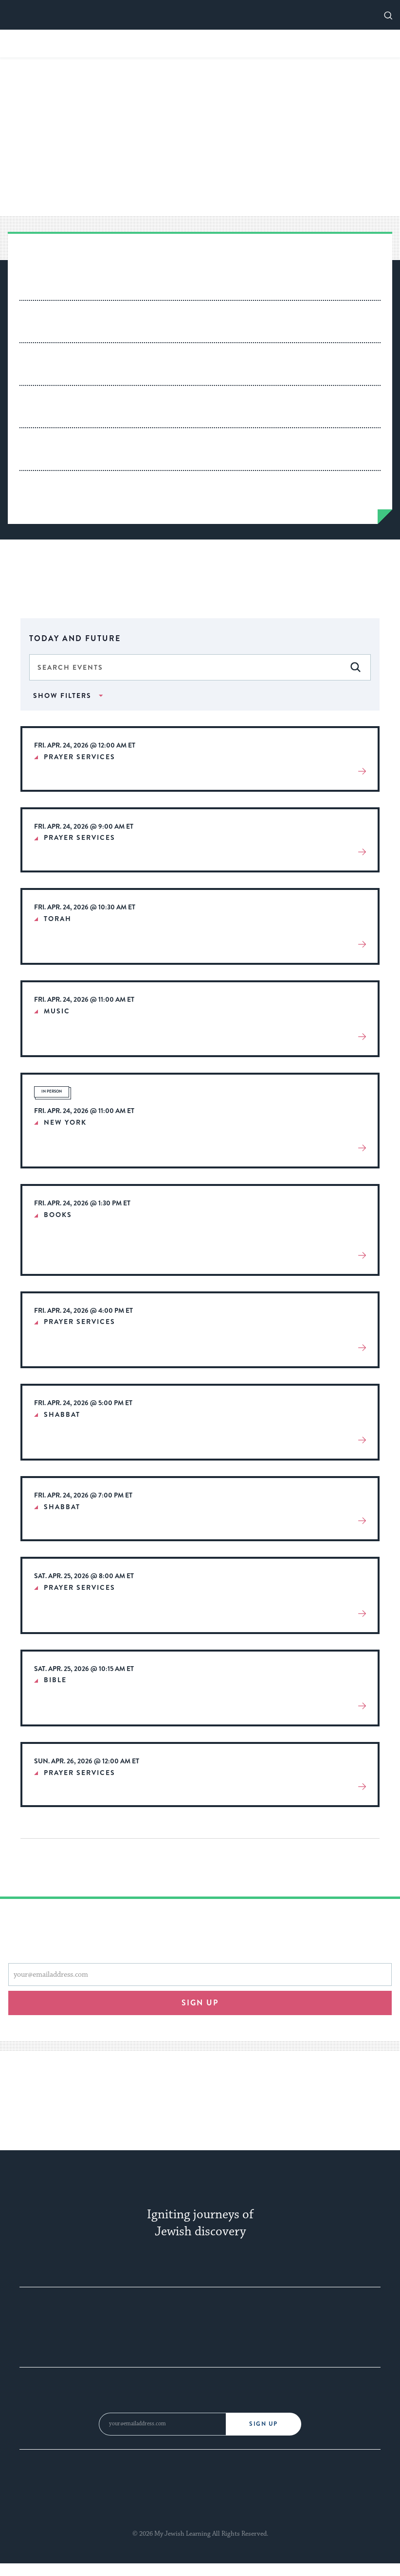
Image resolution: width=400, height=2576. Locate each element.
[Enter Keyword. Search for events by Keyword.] (200, 667)
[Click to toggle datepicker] (200, 636)
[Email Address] (162, 2424)
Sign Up (263, 2423)
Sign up (200, 2002)
